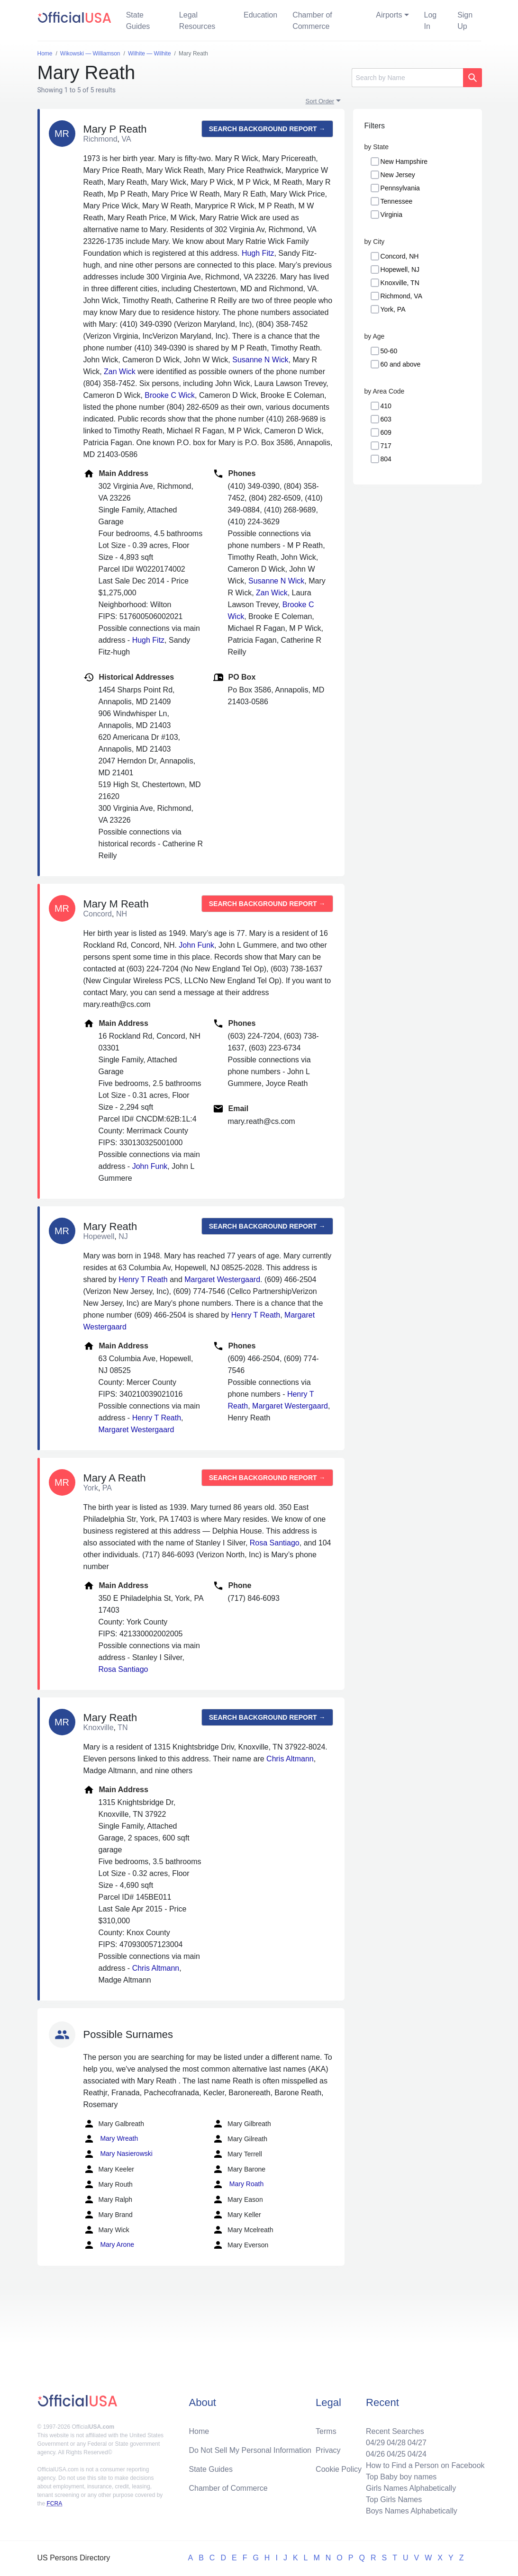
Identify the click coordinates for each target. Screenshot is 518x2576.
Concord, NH (400, 256)
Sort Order (320, 101)
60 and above (401, 364)
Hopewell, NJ (400, 269)
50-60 (389, 351)
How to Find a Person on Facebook (425, 2465)
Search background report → (267, 129)
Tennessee (397, 201)
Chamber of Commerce (312, 20)
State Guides (138, 20)
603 (386, 419)
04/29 (375, 2443)
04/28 (396, 2443)
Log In (430, 20)
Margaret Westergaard (222, 1279)
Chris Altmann (290, 1759)
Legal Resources (197, 20)
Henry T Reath (142, 1279)
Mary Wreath (110, 2139)
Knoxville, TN (400, 282)
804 (386, 459)
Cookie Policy (339, 2469)
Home (199, 2431)
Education (260, 15)
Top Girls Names (394, 2499)
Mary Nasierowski (118, 2154)
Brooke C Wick (170, 395)
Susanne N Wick (260, 360)
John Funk (196, 945)
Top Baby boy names (401, 2477)
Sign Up (465, 20)
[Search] (407, 77)
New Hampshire (404, 161)
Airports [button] (389, 15)
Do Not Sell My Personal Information (250, 2450)
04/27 (417, 2443)
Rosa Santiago (275, 1543)
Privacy (328, 2450)
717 (386, 445)
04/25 (396, 2454)
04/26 (375, 2454)
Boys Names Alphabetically (411, 2511)
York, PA (393, 309)
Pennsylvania (400, 188)
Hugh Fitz (258, 253)
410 (386, 406)
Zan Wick (120, 372)
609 (386, 432)
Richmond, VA (401, 296)
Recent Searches (395, 2431)
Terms (326, 2431)
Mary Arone (108, 2245)
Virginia (391, 214)
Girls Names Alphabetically (411, 2488)
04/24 (417, 2454)
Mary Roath (238, 2184)
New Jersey (398, 175)
